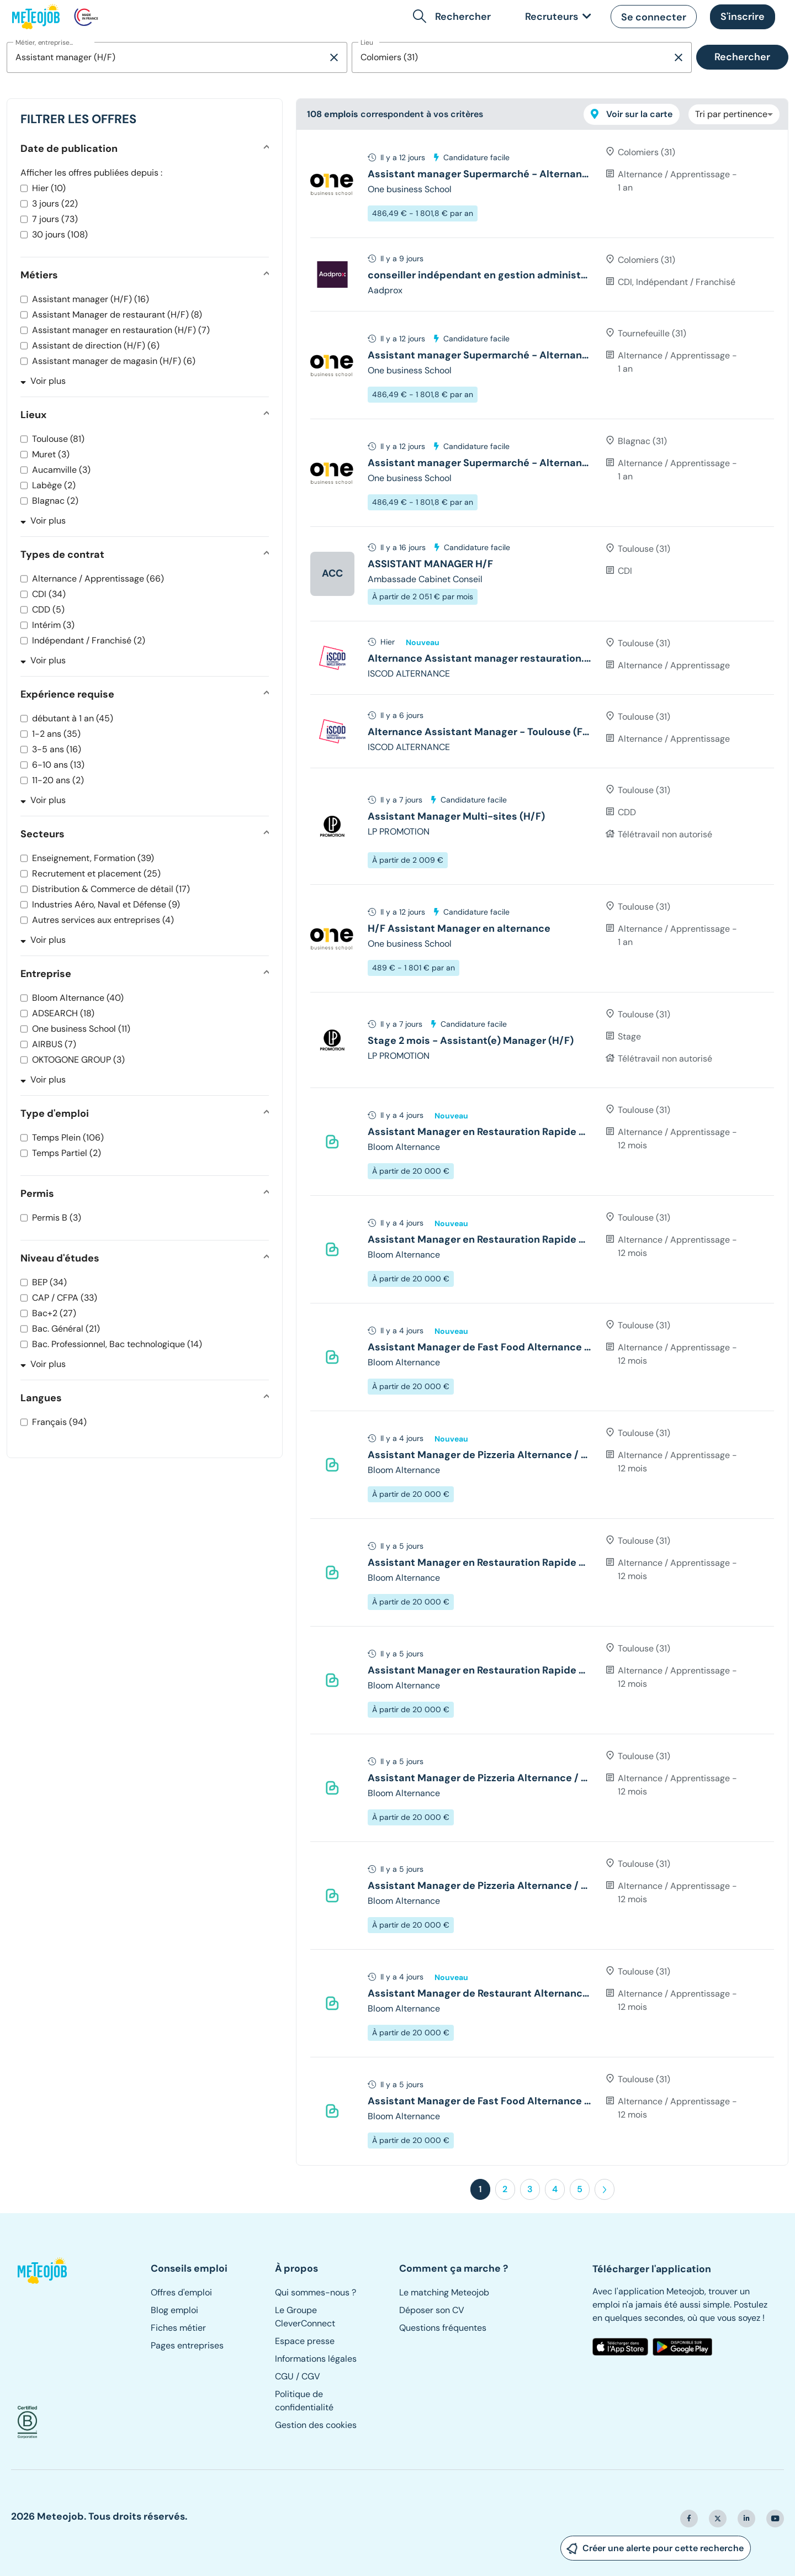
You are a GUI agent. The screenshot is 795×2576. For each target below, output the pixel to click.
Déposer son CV (431, 2310)
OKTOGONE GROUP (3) (78, 1059)
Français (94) (59, 1422)
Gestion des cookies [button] (316, 2425)
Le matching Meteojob (444, 2292)
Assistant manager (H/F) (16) (90, 299)
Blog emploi (174, 2310)
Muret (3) (51, 454)
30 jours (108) (60, 234)
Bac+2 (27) (54, 1313)
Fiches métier (178, 2328)
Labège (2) (54, 485)
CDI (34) (49, 594)
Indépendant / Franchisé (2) (88, 640)
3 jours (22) (55, 203)
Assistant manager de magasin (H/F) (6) (113, 361)
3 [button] (530, 2189)
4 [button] (555, 2189)
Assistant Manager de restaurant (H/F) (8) (117, 314)
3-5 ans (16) (56, 749)
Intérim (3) (53, 625)
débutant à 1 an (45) (72, 718)
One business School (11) (81, 1028)
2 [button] (504, 2189)
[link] (556, 16)
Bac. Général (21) (66, 1328)
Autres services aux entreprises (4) (103, 920)
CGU (284, 2376)
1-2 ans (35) (56, 734)
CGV (310, 2376)
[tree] (542, 1147)
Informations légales (316, 2358)
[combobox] (167, 57)
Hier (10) (49, 188)
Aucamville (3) (61, 470)
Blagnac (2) (55, 500)
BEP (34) (49, 1282)
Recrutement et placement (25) (96, 873)
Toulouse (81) (58, 439)
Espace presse (305, 2341)
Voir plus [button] (43, 381)
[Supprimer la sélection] (334, 57)
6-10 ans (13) (58, 764)
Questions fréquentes (442, 2328)
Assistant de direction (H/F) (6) (96, 345)
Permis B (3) (56, 1217)
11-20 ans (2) (58, 780)
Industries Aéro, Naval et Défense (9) (106, 904)
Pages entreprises (187, 2345)
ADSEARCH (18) (63, 1013)
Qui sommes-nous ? (315, 2292)
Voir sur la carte (631, 114)
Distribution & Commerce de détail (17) (111, 889)
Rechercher (742, 57)
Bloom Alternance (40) (78, 998)
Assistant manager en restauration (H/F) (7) (121, 330)
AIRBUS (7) (54, 1044)
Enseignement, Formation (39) (93, 858)
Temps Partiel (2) (66, 1153)
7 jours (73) (55, 219)
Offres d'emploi (181, 2292)
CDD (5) (48, 609)
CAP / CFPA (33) (64, 1297)
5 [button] (579, 2189)
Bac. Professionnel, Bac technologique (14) (117, 1344)
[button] (454, 16)
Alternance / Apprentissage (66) (98, 578)
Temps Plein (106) (68, 1137)
